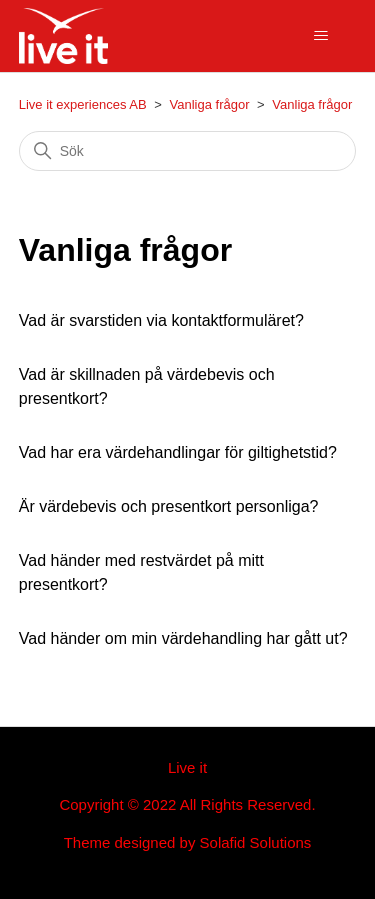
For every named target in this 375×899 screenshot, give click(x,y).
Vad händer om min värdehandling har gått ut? (183, 638)
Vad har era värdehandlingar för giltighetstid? (178, 452)
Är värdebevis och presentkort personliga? (169, 506)
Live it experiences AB (83, 104)
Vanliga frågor (210, 104)
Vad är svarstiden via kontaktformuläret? (161, 320)
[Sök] (188, 151)
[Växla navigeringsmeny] (320, 36)
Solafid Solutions (256, 842)
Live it (187, 767)
